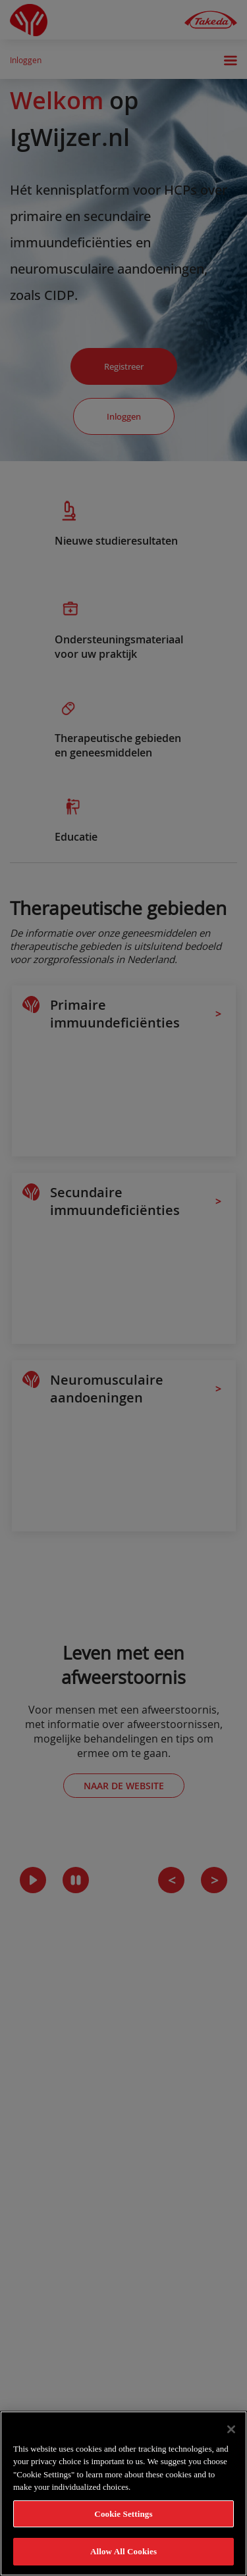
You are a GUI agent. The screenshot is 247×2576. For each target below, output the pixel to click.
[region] (123, 2493)
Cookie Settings (123, 2514)
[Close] (231, 2429)
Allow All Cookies (123, 2551)
